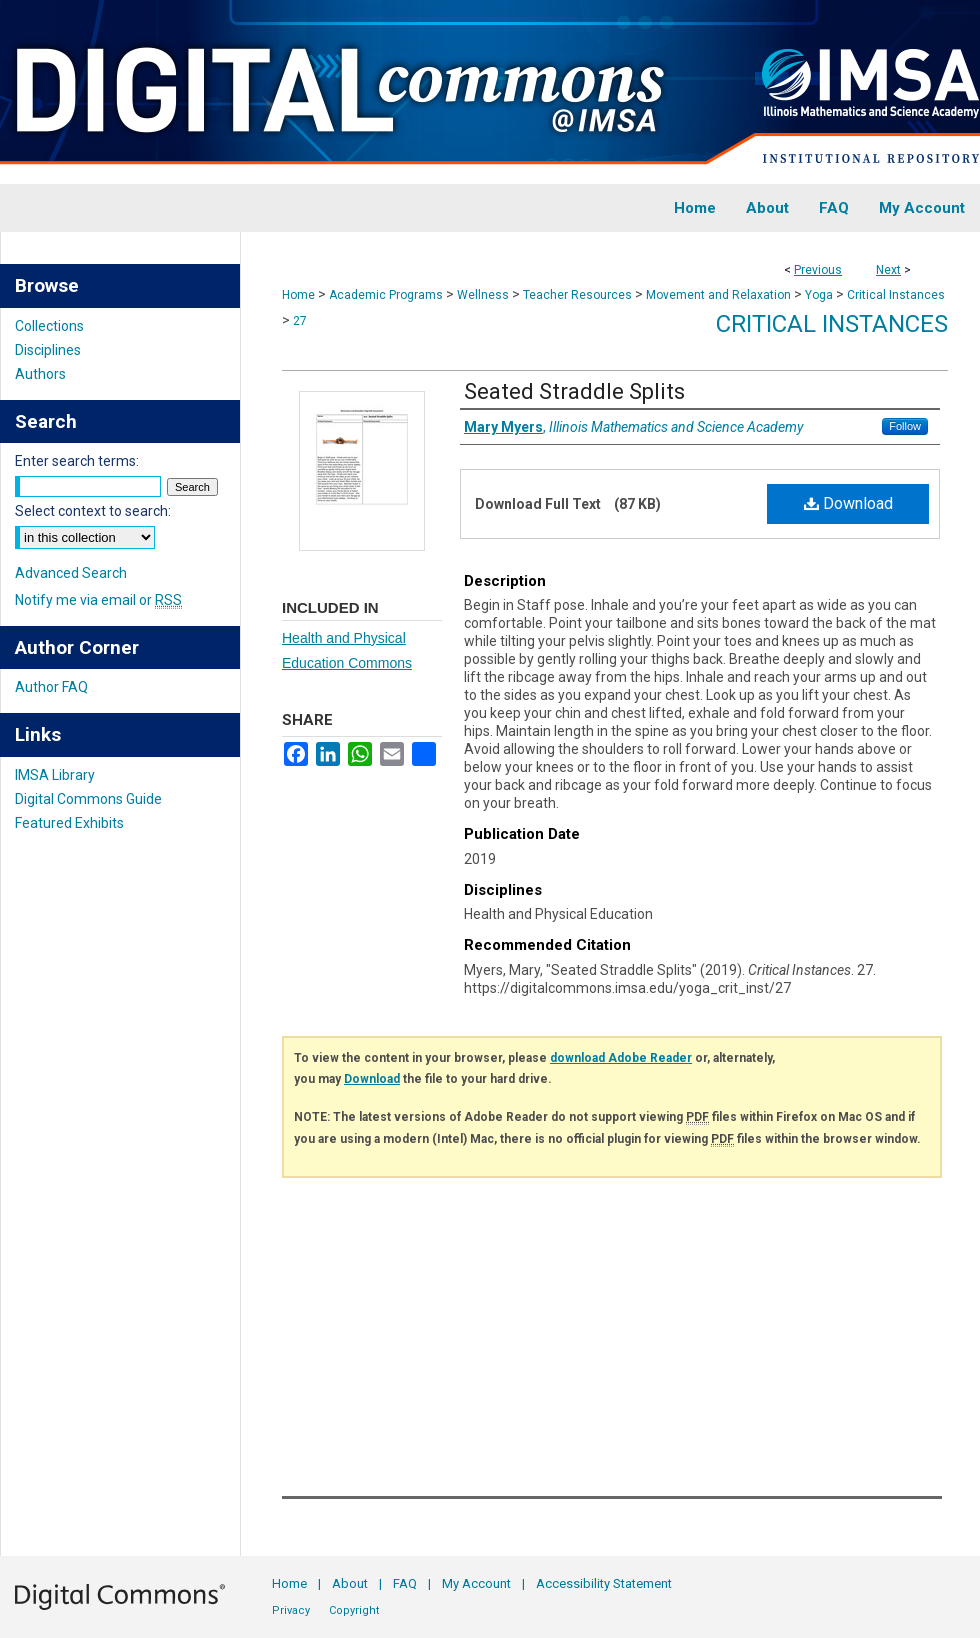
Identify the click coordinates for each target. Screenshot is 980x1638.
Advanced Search (71, 573)
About (350, 1583)
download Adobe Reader (621, 1058)
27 (300, 321)
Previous (818, 270)
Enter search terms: (77, 461)
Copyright (354, 1610)
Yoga (819, 295)
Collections (49, 326)
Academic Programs (386, 295)
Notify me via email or (98, 600)
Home (298, 295)
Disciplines (48, 350)
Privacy (291, 1610)
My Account (476, 1583)
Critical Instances (896, 295)
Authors (40, 374)
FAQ (405, 1583)
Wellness (483, 295)
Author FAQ (51, 687)
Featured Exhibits (69, 823)
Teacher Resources (577, 295)
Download (848, 503)
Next (888, 270)
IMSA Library (55, 775)
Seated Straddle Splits (574, 391)
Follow (905, 426)
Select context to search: (93, 511)
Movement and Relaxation (718, 295)
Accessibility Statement (604, 1583)
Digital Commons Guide (88, 799)
